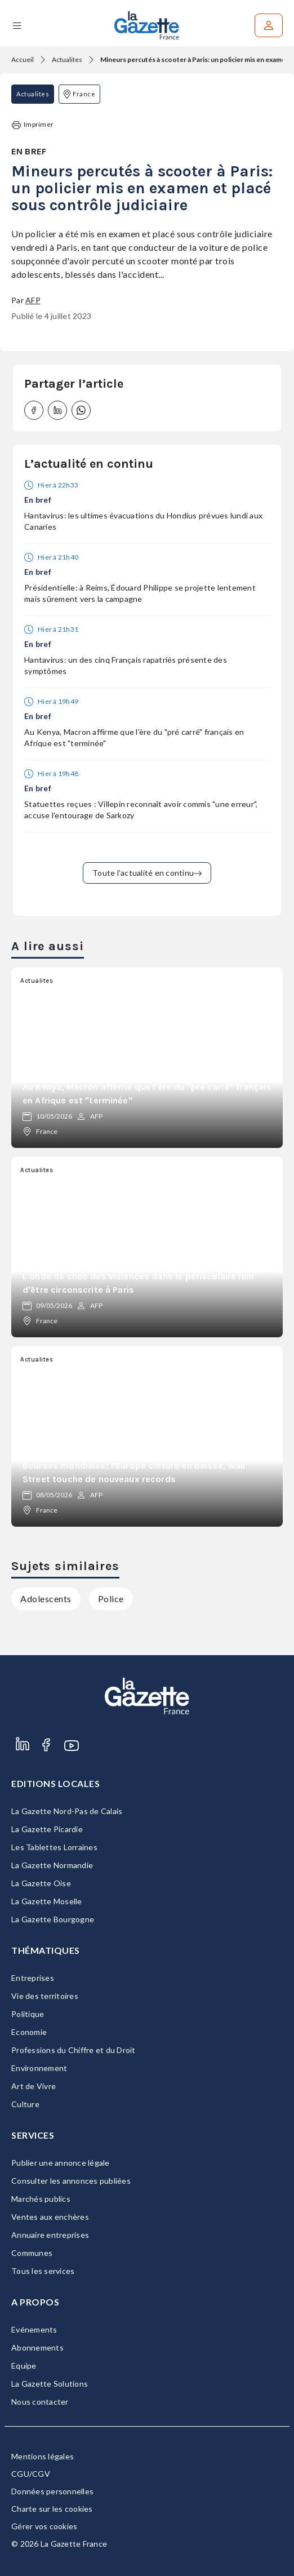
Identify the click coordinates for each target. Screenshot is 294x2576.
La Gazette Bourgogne (52, 1919)
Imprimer (33, 125)
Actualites (67, 59)
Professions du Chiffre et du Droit (73, 2050)
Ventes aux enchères (50, 2217)
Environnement (39, 2068)
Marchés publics (40, 2198)
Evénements (34, 2329)
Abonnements (37, 2347)
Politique (27, 2014)
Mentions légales (42, 2456)
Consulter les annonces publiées (71, 2180)
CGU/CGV (30, 2474)
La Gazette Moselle (46, 1901)
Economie (29, 2032)
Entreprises (32, 1978)
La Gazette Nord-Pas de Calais (66, 1811)
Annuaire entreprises (50, 2235)
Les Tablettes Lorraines (54, 1847)
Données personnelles (52, 2491)
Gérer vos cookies (44, 2526)
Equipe (24, 2365)
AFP (33, 300)
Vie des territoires (44, 1996)
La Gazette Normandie (52, 1865)
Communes (31, 2253)
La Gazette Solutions (49, 2383)
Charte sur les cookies (52, 2508)
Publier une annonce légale (60, 2162)
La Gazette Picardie (47, 1829)
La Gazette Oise (41, 1883)
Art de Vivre (33, 2086)
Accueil (22, 59)
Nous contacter (40, 2401)
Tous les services (42, 2271)
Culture (25, 2104)
